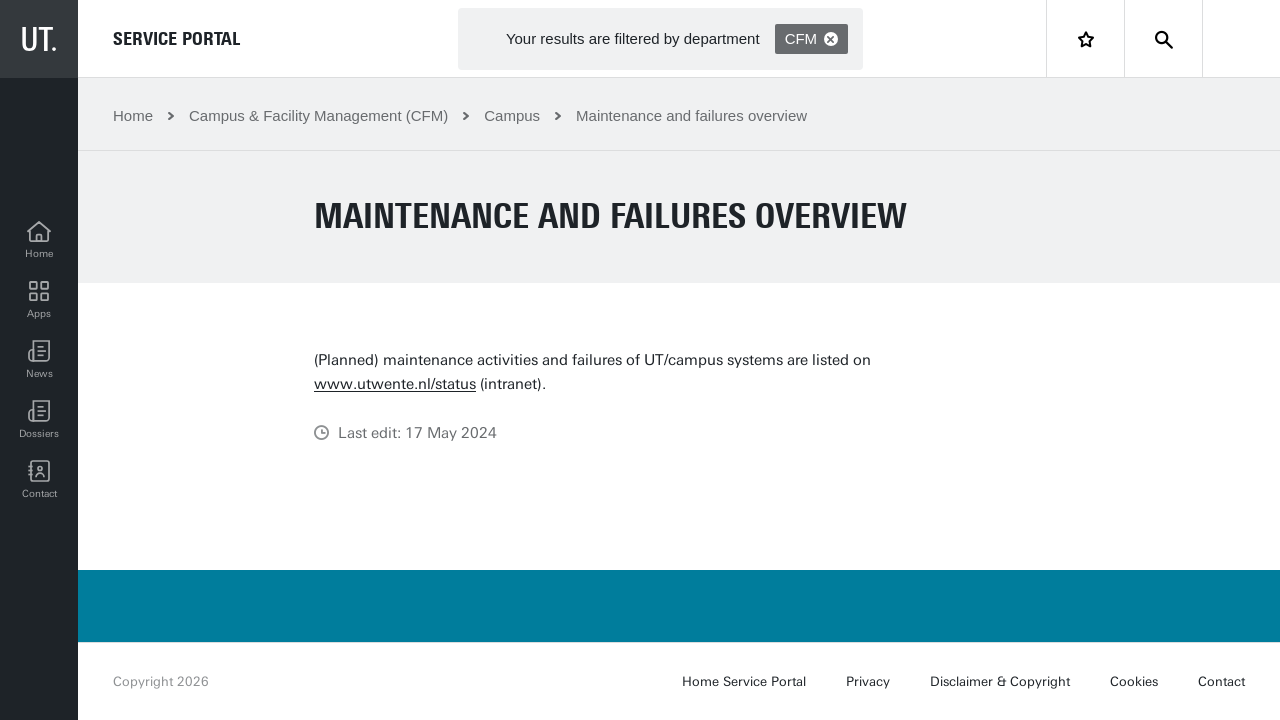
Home (133, 115)
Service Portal (176, 39)
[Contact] (39, 480)
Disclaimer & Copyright (1000, 681)
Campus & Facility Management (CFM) (318, 115)
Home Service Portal (744, 681)
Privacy (868, 681)
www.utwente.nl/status (395, 384)
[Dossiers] (39, 420)
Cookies (1134, 681)
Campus (512, 115)
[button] (39, 360)
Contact (1221, 681)
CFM (812, 38)
